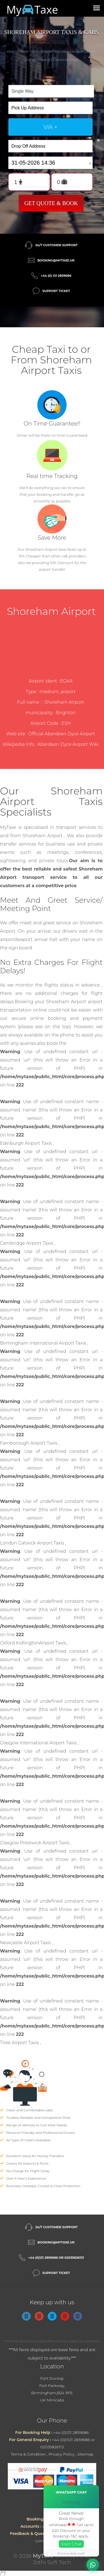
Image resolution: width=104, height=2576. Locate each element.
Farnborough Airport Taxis (29, 1443)
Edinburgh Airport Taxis (26, 1143)
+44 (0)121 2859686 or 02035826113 (56, 2258)
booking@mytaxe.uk (56, 260)
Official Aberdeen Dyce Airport (61, 733)
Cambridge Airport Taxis (27, 1243)
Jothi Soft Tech (52, 2562)
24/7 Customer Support (56, 245)
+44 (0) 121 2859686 (56, 276)
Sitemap (85, 2454)
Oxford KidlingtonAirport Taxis (33, 1643)
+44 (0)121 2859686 (71, 2432)
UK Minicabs (52, 2400)
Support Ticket (56, 291)
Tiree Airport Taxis (20, 2042)
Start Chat (71, 2544)
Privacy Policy (62, 2454)
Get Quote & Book (51, 203)
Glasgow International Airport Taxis (39, 1742)
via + (50, 127)
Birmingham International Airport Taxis (43, 1343)
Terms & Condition (28, 2454)
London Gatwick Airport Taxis (32, 1543)
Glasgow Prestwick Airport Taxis (35, 1842)
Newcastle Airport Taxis (26, 1942)
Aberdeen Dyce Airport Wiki (68, 744)
